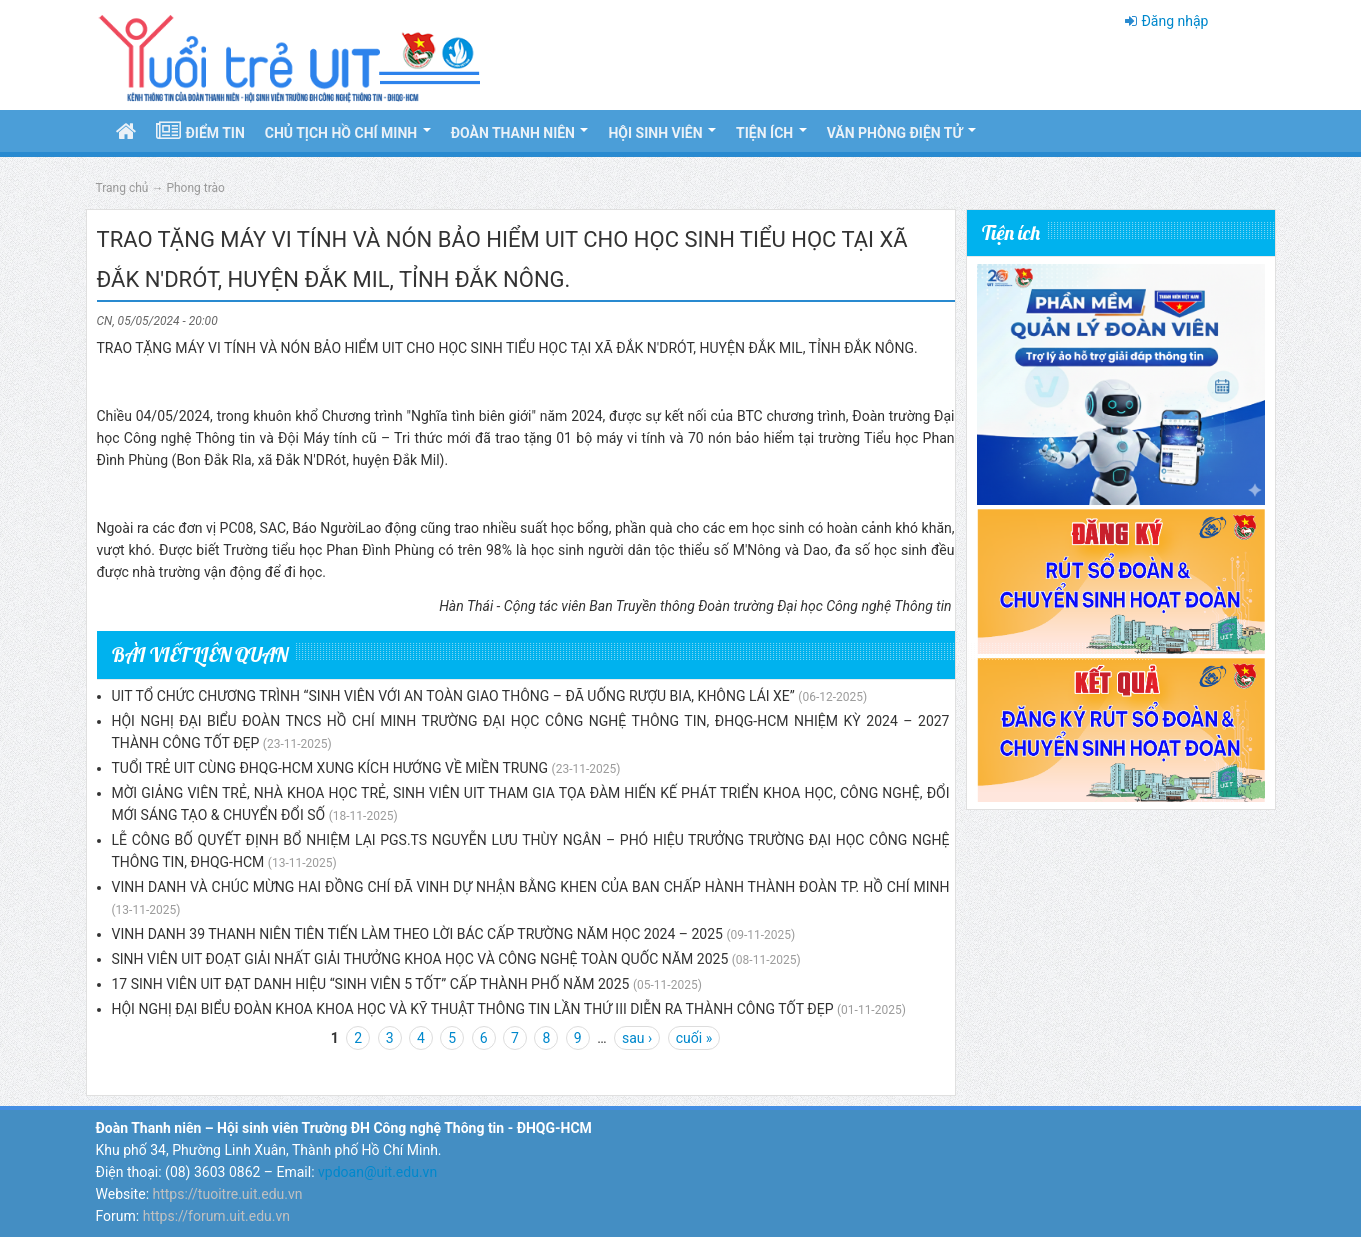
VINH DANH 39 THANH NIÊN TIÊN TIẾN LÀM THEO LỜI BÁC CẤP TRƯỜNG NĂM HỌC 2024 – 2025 (417, 934)
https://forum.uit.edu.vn (216, 1216)
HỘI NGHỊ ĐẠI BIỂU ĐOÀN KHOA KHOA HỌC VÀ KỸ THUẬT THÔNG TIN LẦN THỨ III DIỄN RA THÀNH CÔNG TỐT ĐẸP (473, 1009)
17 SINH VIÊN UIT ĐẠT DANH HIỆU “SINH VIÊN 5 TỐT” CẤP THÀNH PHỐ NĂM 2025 (371, 984)
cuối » (694, 1038)
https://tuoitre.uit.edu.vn (228, 1194)
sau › (637, 1038)
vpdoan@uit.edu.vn (377, 1172)
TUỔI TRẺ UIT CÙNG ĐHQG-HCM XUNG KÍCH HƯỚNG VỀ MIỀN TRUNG (330, 768)
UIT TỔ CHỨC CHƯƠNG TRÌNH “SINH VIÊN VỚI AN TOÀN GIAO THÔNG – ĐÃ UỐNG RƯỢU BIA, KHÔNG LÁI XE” (453, 696)
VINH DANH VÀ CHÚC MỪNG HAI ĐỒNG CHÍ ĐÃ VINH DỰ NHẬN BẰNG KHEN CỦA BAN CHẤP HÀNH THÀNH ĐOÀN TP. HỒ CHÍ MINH (531, 887)
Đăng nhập (1174, 21)
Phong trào (195, 188)
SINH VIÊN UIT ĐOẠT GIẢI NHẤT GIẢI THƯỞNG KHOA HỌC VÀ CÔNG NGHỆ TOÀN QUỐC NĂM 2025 (420, 959)
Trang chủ (122, 188)
